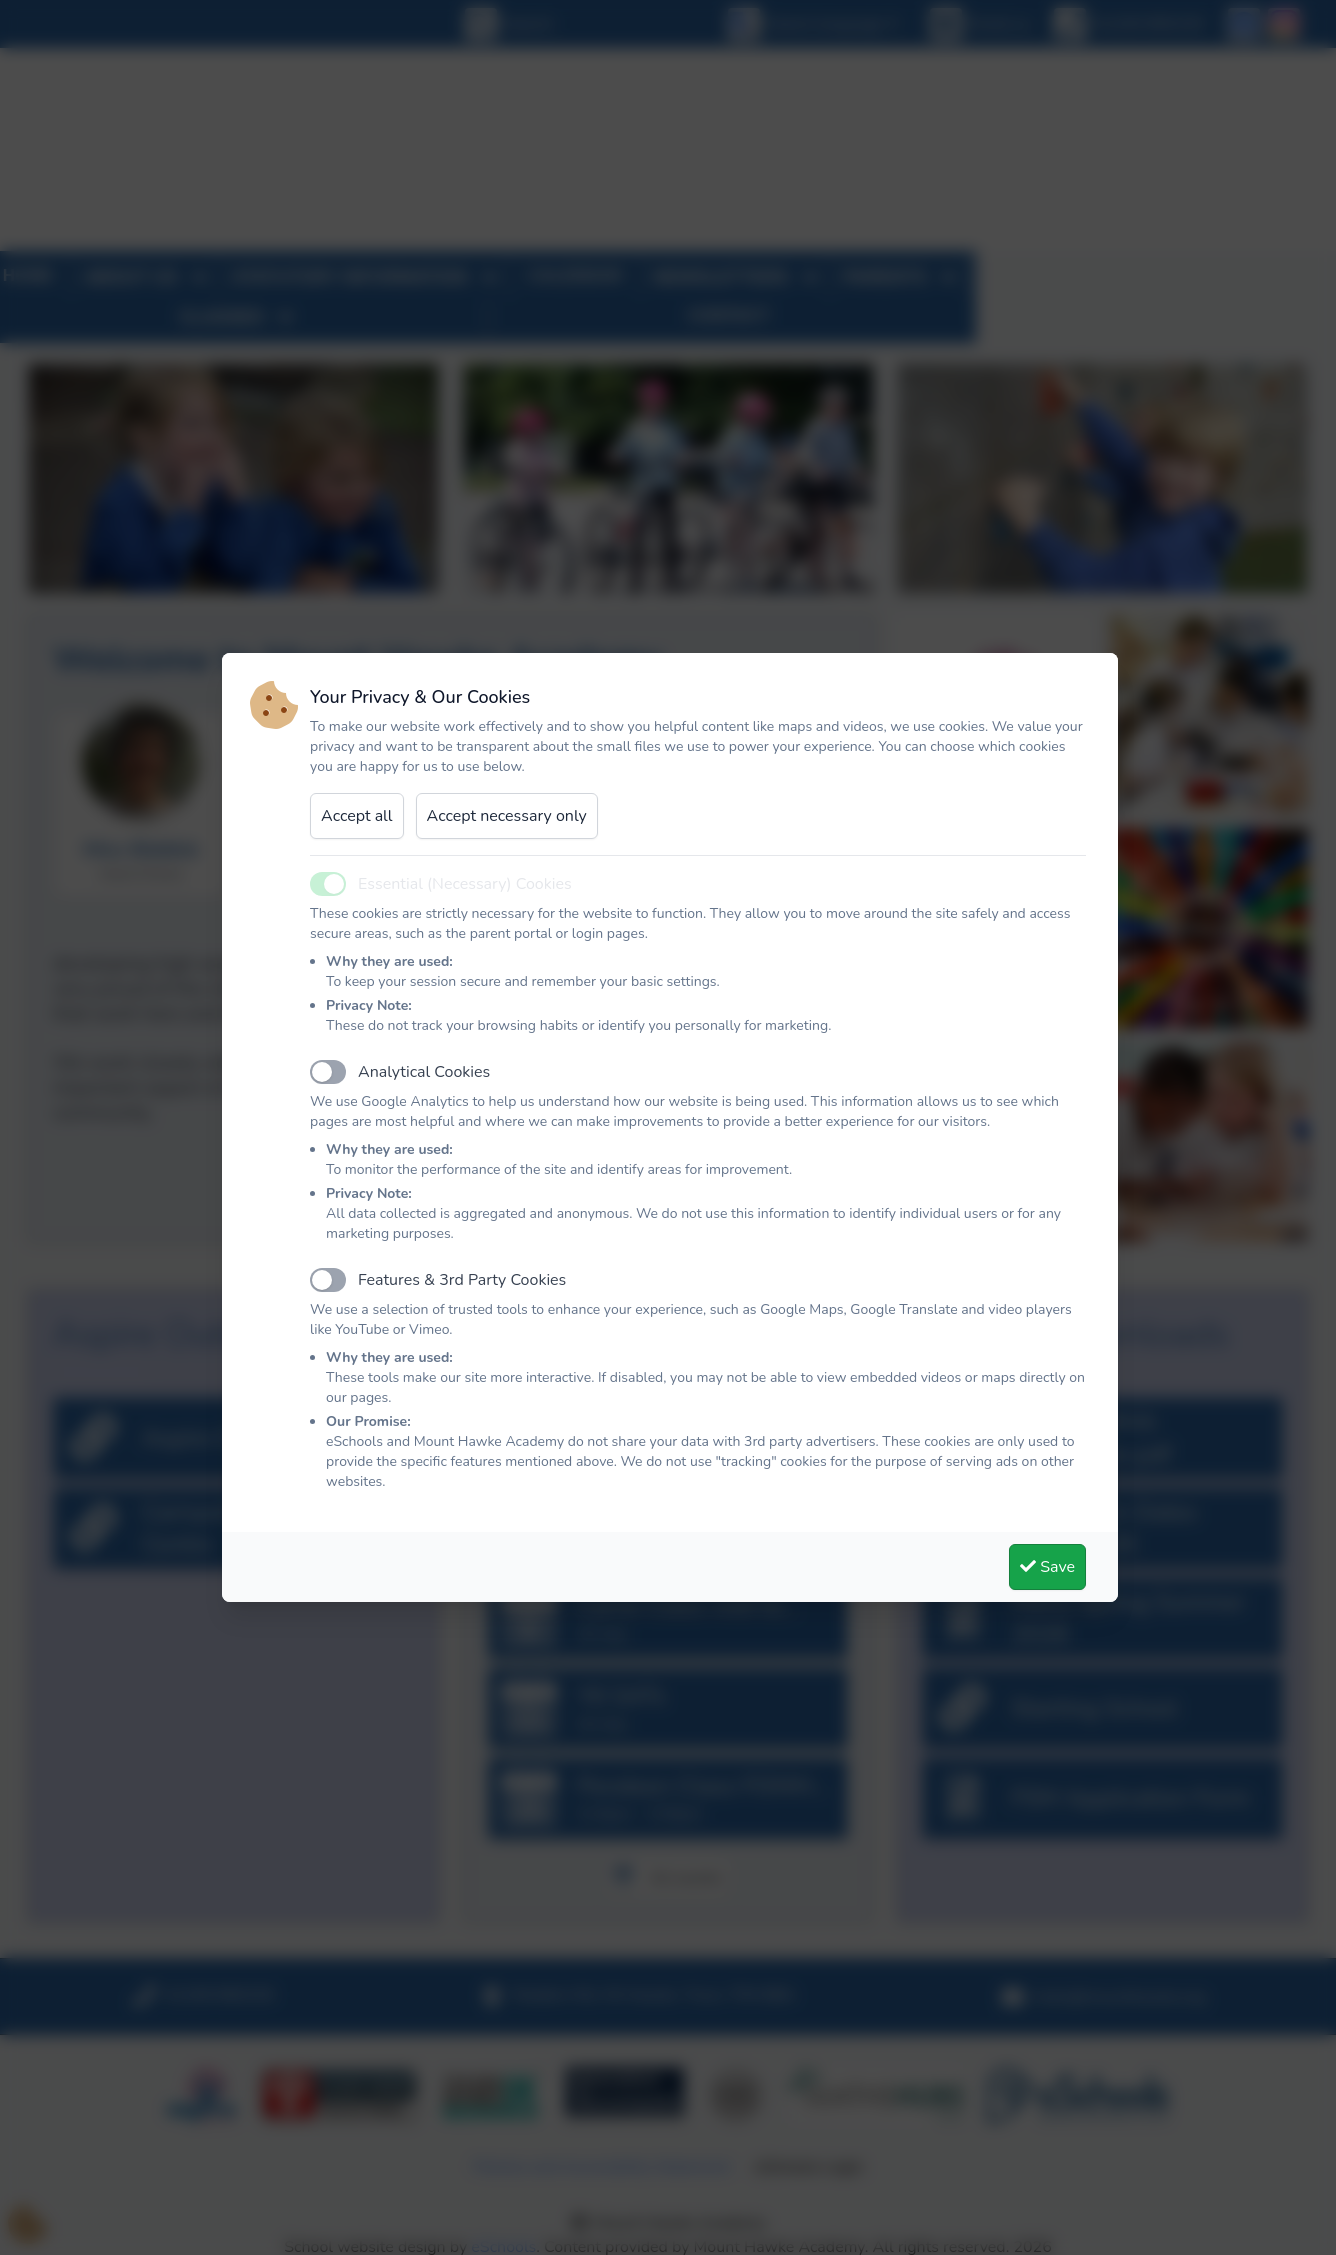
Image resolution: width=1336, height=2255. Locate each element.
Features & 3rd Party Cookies (462, 1280)
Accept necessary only (507, 816)
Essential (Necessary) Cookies (465, 884)
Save (1047, 1567)
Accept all (357, 816)
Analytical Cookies (424, 1072)
